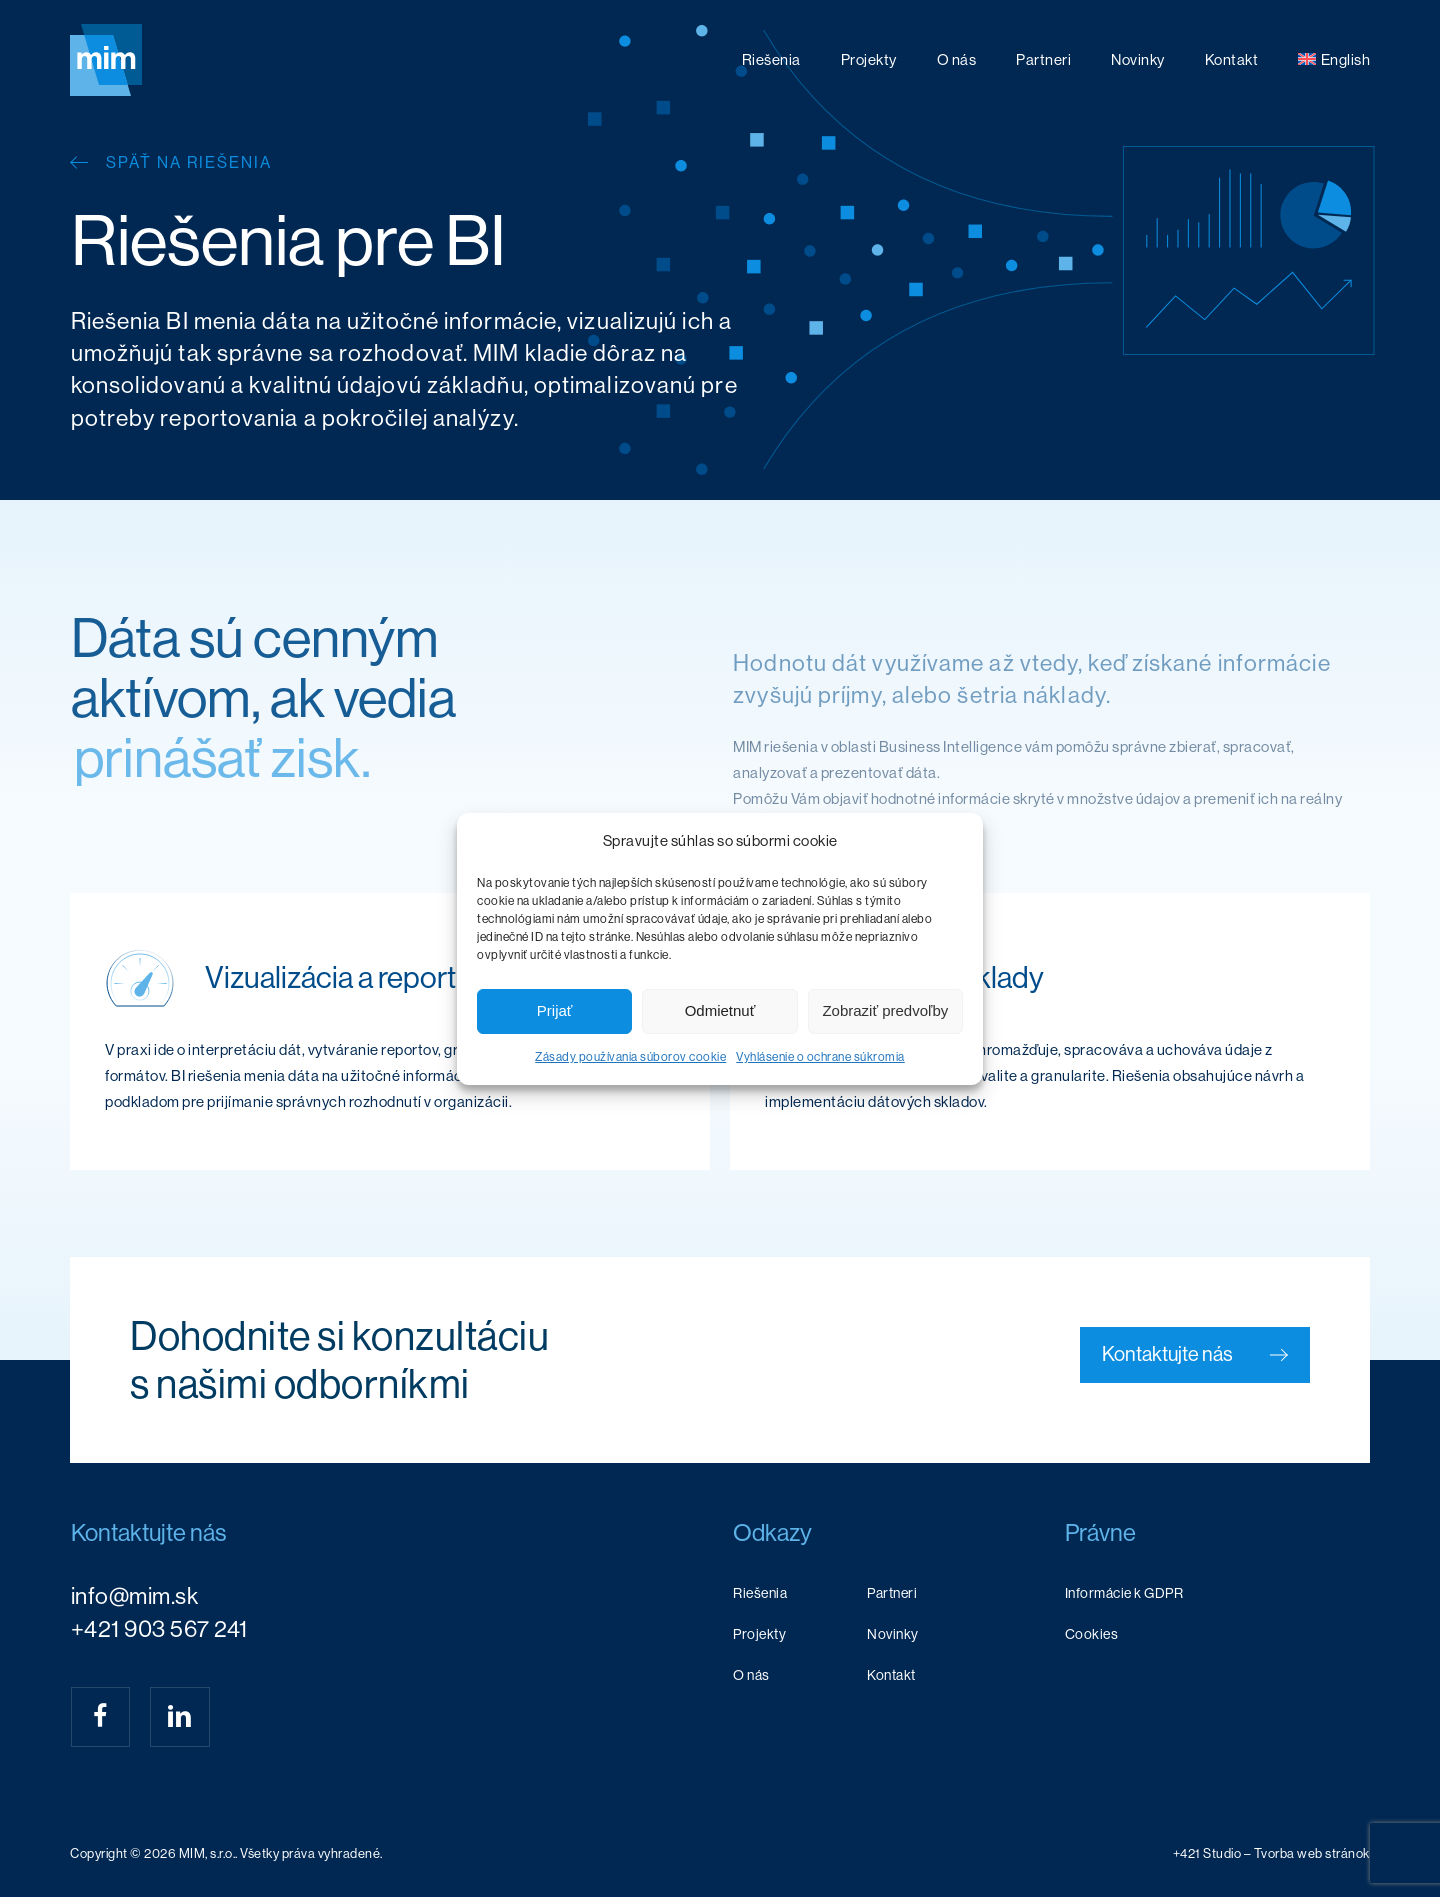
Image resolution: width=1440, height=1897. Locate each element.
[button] (1195, 1355)
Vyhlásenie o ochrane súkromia (820, 1057)
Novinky (893, 1634)
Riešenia (760, 1593)
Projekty (759, 1634)
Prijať (555, 1010)
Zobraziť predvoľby (885, 1010)
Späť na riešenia (189, 162)
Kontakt (891, 1675)
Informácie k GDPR (1124, 1593)
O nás (751, 1675)
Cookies (1092, 1634)
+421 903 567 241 (159, 1629)
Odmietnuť (720, 1010)
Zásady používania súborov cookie (630, 1057)
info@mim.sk (135, 1596)
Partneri (892, 1593)
